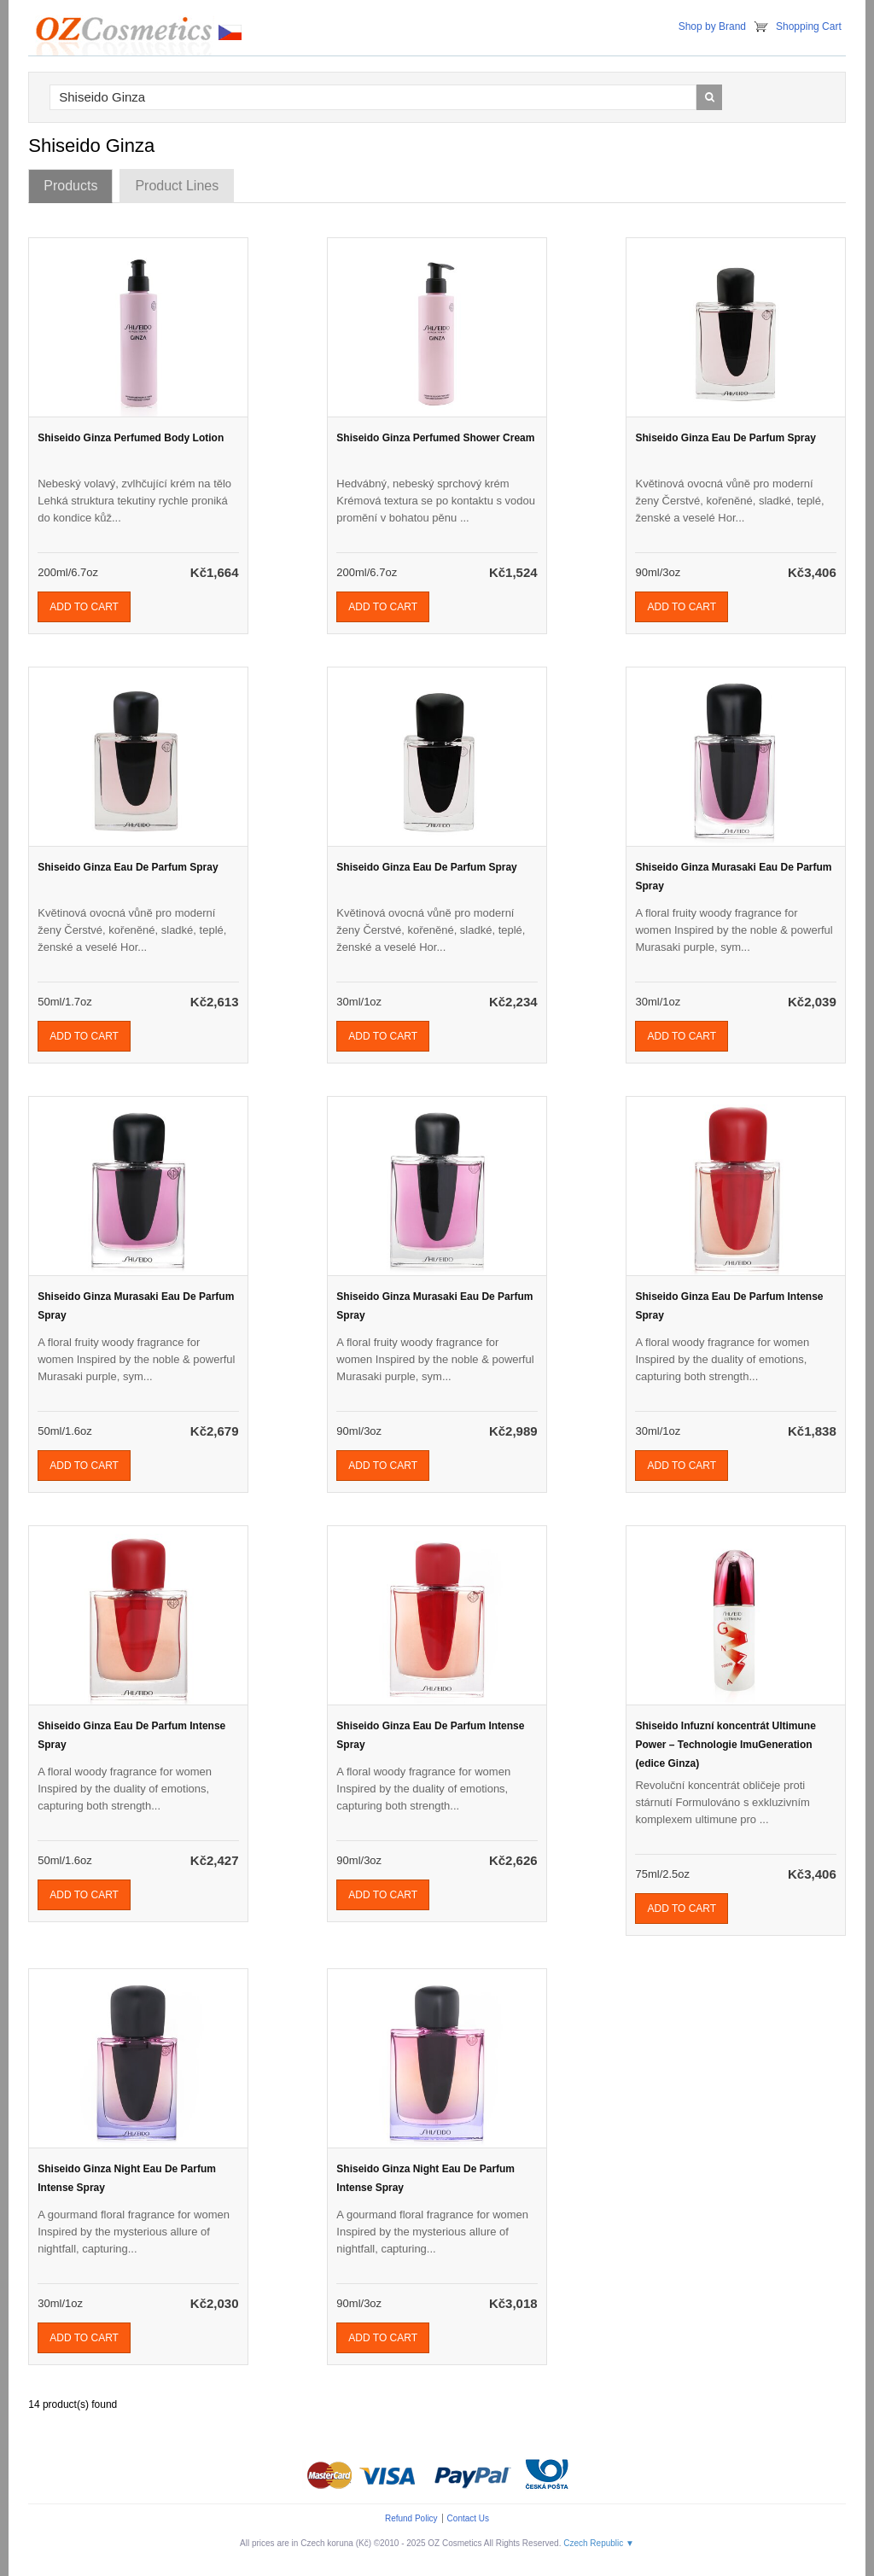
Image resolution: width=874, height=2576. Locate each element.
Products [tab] (70, 185)
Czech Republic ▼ (598, 2543)
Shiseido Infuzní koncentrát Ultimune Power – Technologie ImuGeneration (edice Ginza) (725, 1744)
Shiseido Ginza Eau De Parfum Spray (725, 438)
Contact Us (468, 2518)
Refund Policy (411, 2518)
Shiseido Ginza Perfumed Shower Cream (435, 438)
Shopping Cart (809, 26)
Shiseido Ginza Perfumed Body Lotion (131, 438)
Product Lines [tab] (176, 185)
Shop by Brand (712, 26)
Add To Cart (84, 607)
